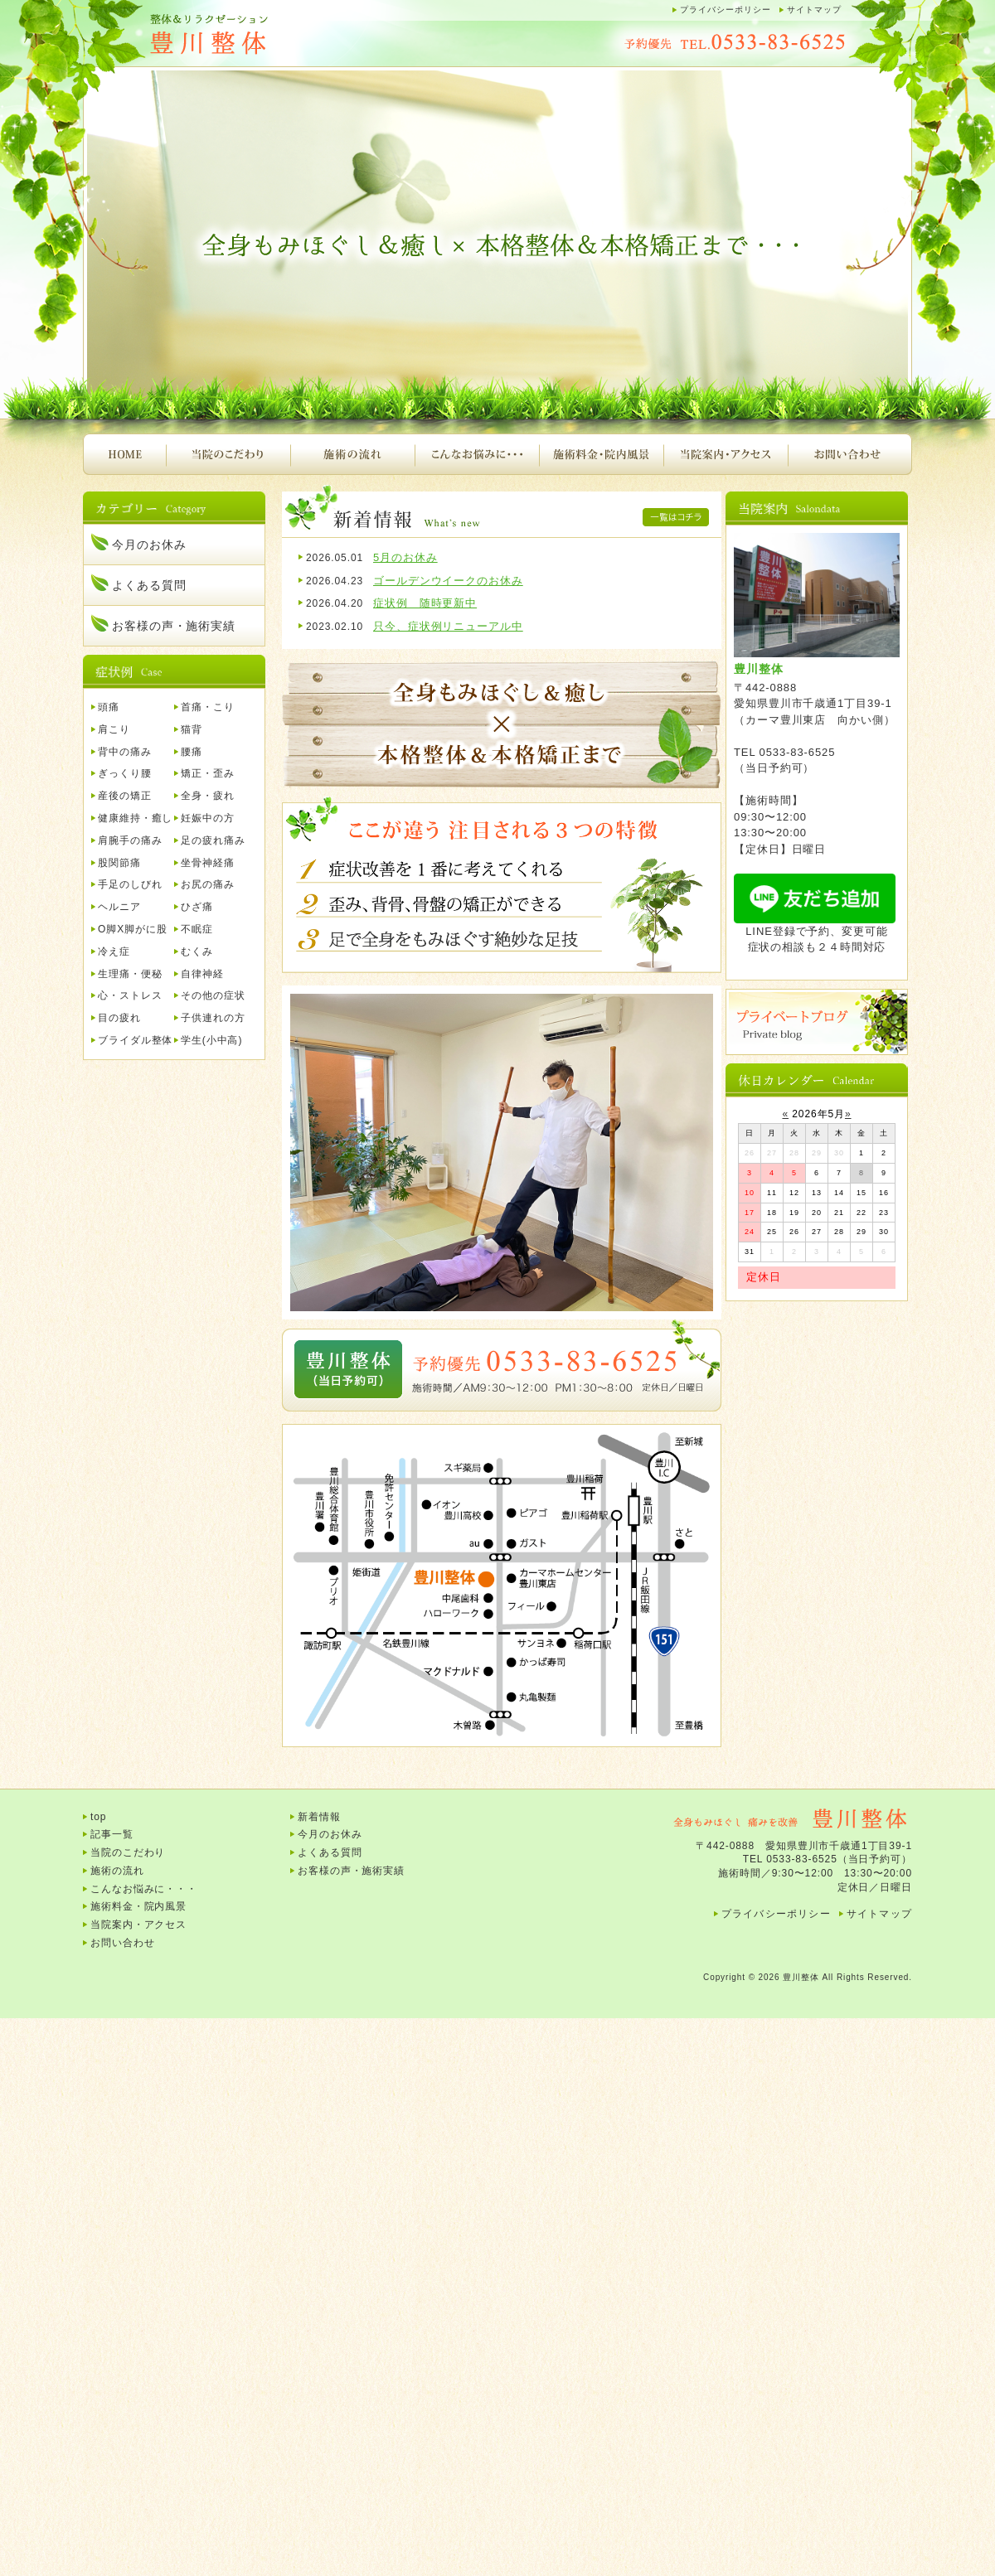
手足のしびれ (130, 884)
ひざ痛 (197, 907)
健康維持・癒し (135, 818)
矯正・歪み (208, 773)
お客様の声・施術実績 (173, 625)
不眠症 (197, 929)
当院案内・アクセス (725, 454)
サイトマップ (814, 9)
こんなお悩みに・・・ (477, 454)
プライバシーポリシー (725, 9)
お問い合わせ (850, 454)
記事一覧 (111, 1834)
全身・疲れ (208, 795)
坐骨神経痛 (208, 863)
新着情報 (319, 1817)
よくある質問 (149, 585)
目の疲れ (119, 1018)
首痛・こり (208, 707)
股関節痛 (119, 863)
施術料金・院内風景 (601, 454)
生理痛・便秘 (130, 974)
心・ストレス (130, 995)
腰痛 (191, 752)
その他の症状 (213, 995)
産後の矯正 (125, 795)
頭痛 (108, 707)
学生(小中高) (211, 1040)
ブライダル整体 (135, 1040)
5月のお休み (405, 557)
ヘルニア (119, 907)
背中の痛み (125, 752)
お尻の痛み (208, 884)
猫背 (191, 729)
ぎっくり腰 (125, 773)
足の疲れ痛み (213, 840)
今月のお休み (149, 544)
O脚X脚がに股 (132, 929)
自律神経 (202, 974)
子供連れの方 (213, 1018)
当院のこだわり (228, 454)
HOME (124, 454)
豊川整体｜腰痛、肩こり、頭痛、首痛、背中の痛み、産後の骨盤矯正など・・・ (249, 35)
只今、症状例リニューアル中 (448, 626)
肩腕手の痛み (130, 840)
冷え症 (114, 951)
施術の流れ (352, 454)
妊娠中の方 (208, 818)
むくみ (197, 951)
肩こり (114, 729)
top (98, 1817)
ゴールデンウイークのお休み (448, 580)
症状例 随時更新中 (425, 603)
